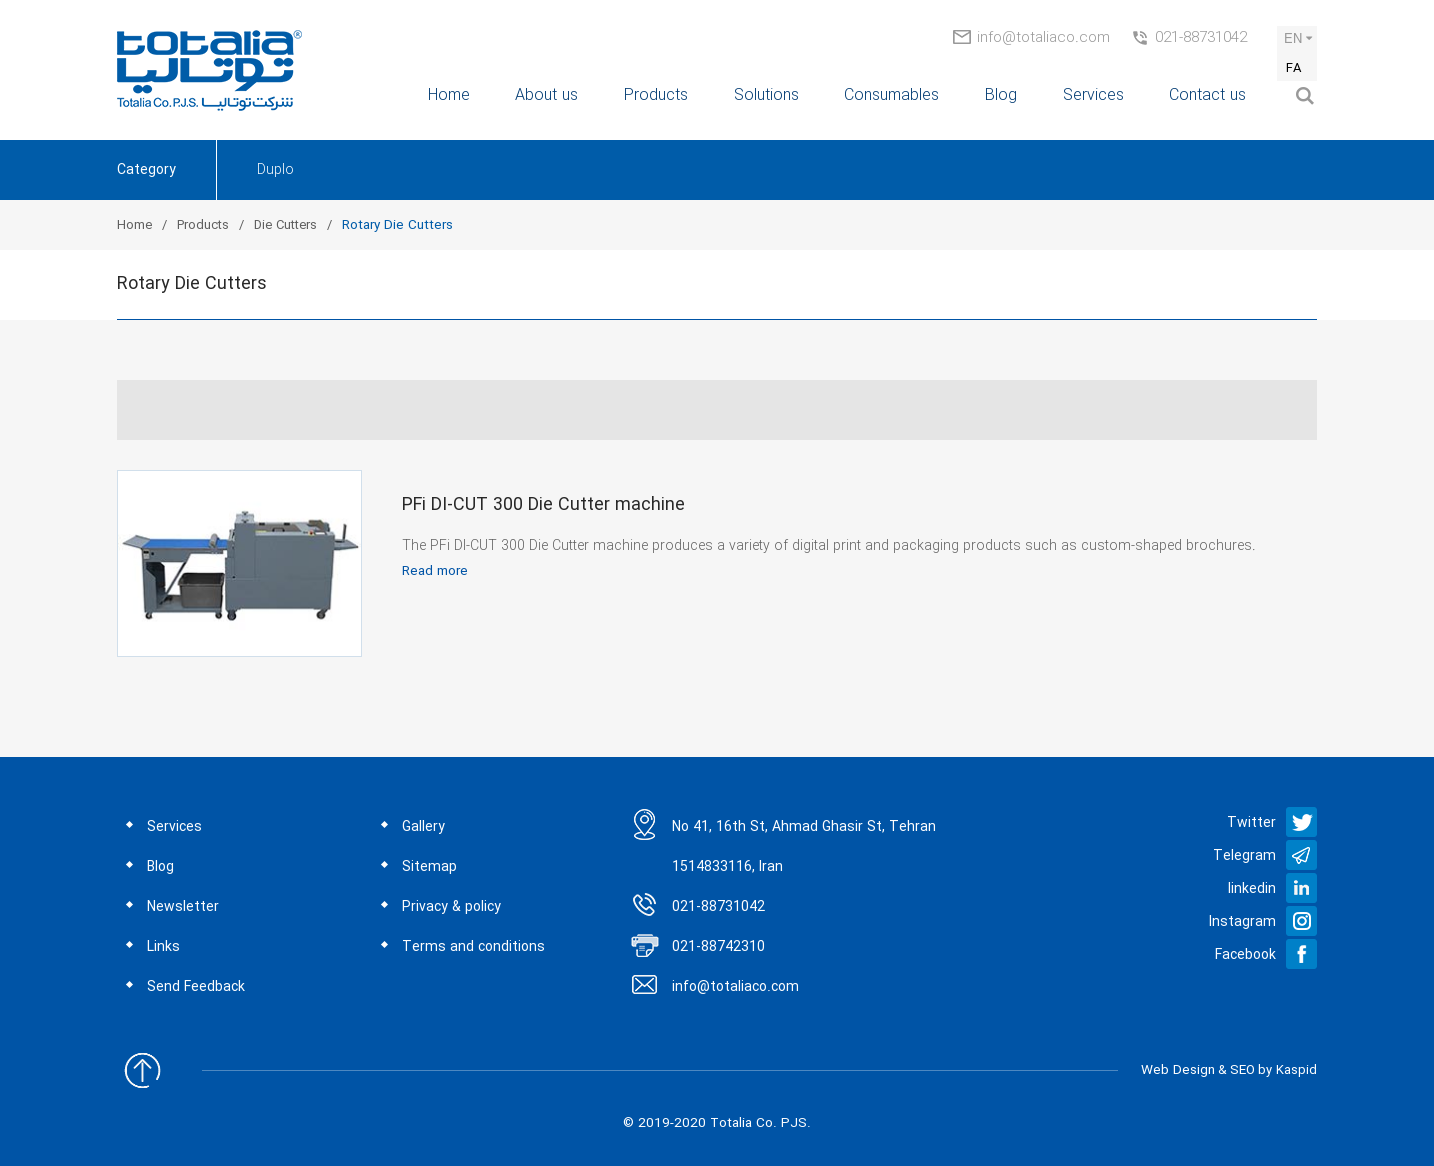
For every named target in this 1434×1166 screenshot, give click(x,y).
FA (1293, 68)
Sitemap (429, 867)
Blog (1001, 95)
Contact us (1207, 95)
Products (656, 95)
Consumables (891, 95)
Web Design (1178, 1070)
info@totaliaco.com (1043, 38)
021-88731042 (1201, 38)
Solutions (766, 95)
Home (449, 95)
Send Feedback (196, 987)
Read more (435, 571)
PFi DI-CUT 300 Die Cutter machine (543, 505)
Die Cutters (285, 225)
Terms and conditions (473, 947)
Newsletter (183, 907)
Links (163, 947)
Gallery (423, 827)
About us (546, 95)
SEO (1242, 1070)
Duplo (275, 170)
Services (1093, 95)
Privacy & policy (451, 907)
